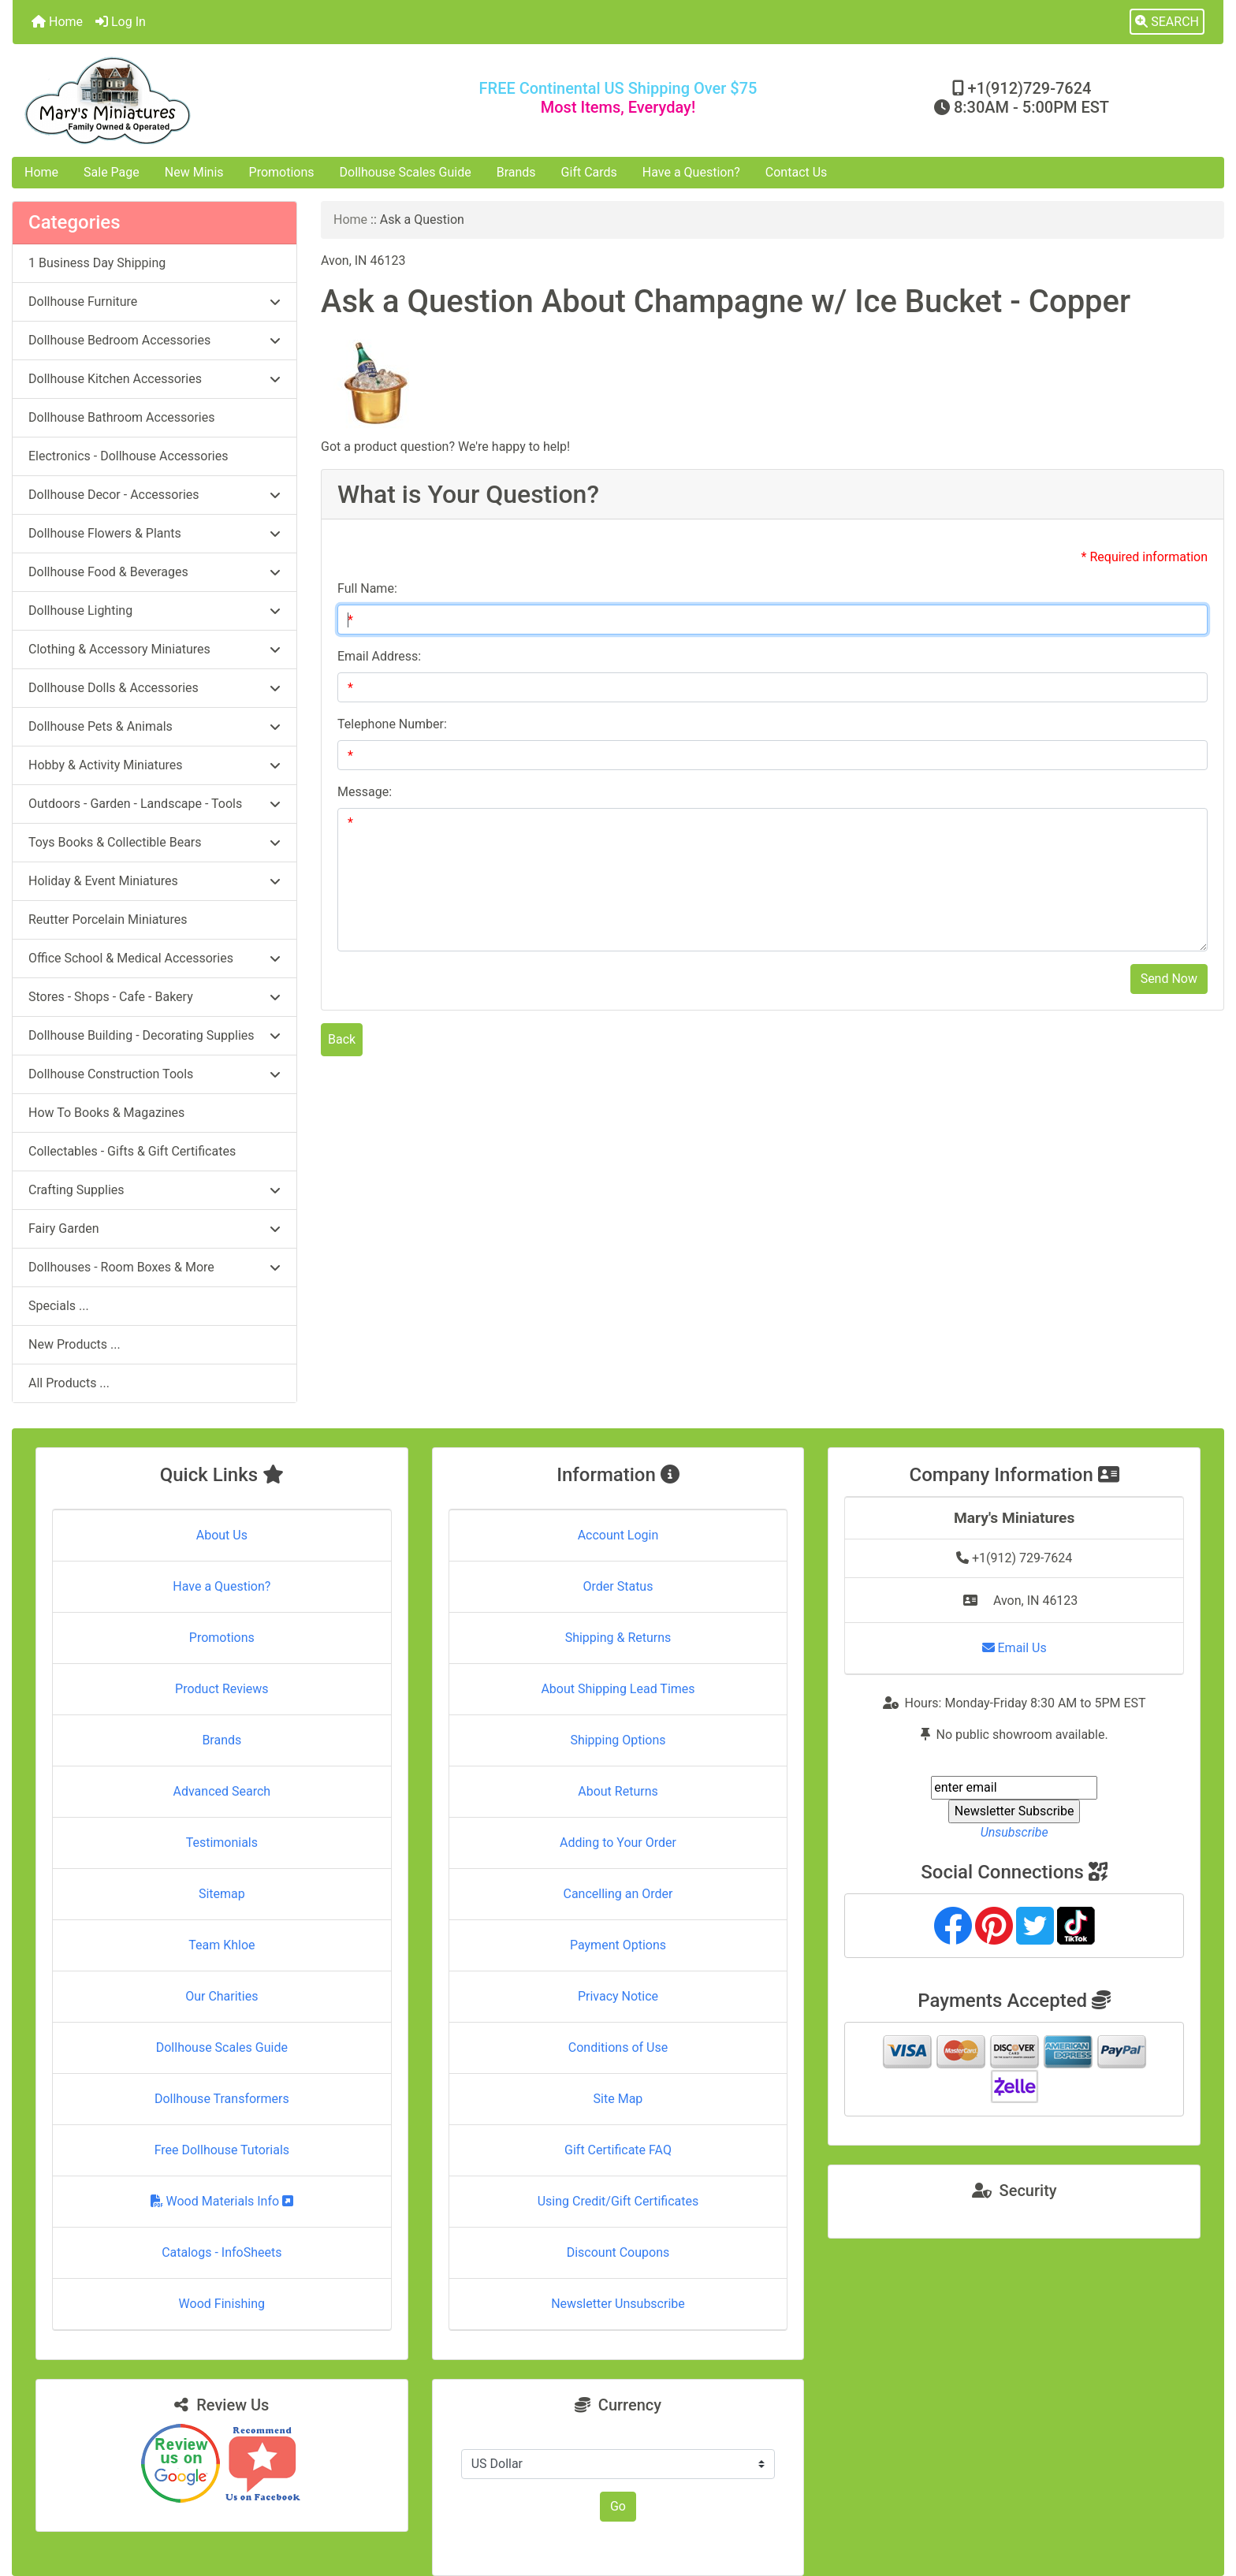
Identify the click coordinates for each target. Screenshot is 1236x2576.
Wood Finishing (222, 2303)
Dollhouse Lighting (154, 610)
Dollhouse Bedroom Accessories (154, 340)
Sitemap (222, 1893)
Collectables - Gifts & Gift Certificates (132, 1151)
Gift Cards (589, 172)
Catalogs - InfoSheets (221, 2252)
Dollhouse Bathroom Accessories (121, 417)
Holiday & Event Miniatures (154, 880)
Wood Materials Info (222, 2201)
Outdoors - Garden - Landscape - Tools (154, 803)
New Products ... (74, 1344)
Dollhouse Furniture (154, 301)
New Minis (194, 172)
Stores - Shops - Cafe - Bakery (154, 996)
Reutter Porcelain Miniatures (107, 919)
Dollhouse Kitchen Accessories (154, 378)
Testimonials (222, 1842)
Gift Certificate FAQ (618, 2149)
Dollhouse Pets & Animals (154, 726)
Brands (516, 172)
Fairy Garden (154, 1228)
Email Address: (379, 656)
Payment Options (618, 1945)
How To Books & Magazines (106, 1112)
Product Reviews (222, 1688)
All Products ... (69, 1382)
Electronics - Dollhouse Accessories (128, 456)
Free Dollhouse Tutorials (221, 2149)
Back (342, 1039)
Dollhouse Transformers (221, 2098)
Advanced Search (222, 1791)
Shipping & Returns (618, 1637)
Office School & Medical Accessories (154, 958)
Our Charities (221, 1996)
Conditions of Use (618, 2047)
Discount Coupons (618, 2252)
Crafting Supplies (154, 1189)
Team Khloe (221, 1945)
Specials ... (58, 1305)
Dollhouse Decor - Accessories (154, 494)
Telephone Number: (392, 724)
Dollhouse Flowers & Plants (154, 533)
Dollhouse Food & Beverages (154, 571)
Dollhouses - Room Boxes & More (154, 1267)
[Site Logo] (214, 100)
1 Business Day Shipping (97, 262)
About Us (222, 1535)
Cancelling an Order (617, 1893)
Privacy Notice (618, 1996)
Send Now (1169, 978)
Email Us (1014, 1647)
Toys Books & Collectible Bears (154, 842)
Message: (364, 791)
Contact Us (796, 172)
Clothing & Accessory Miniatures (154, 649)
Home (57, 21)
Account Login (618, 1535)
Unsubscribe (1014, 1832)
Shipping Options (617, 1740)
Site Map (618, 2098)
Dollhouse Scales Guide (405, 172)
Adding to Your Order (618, 1842)
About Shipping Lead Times (617, 1688)
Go (618, 2506)
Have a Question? (691, 172)
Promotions (282, 172)
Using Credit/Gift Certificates (618, 2201)
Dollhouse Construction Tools (154, 1074)
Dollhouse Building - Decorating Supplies (154, 1035)
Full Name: (367, 588)
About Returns (617, 1791)
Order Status (618, 1586)
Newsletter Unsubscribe (618, 2303)
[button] (1167, 22)
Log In (120, 21)
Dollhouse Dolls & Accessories (154, 687)
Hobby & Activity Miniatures (154, 765)
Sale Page (112, 172)
